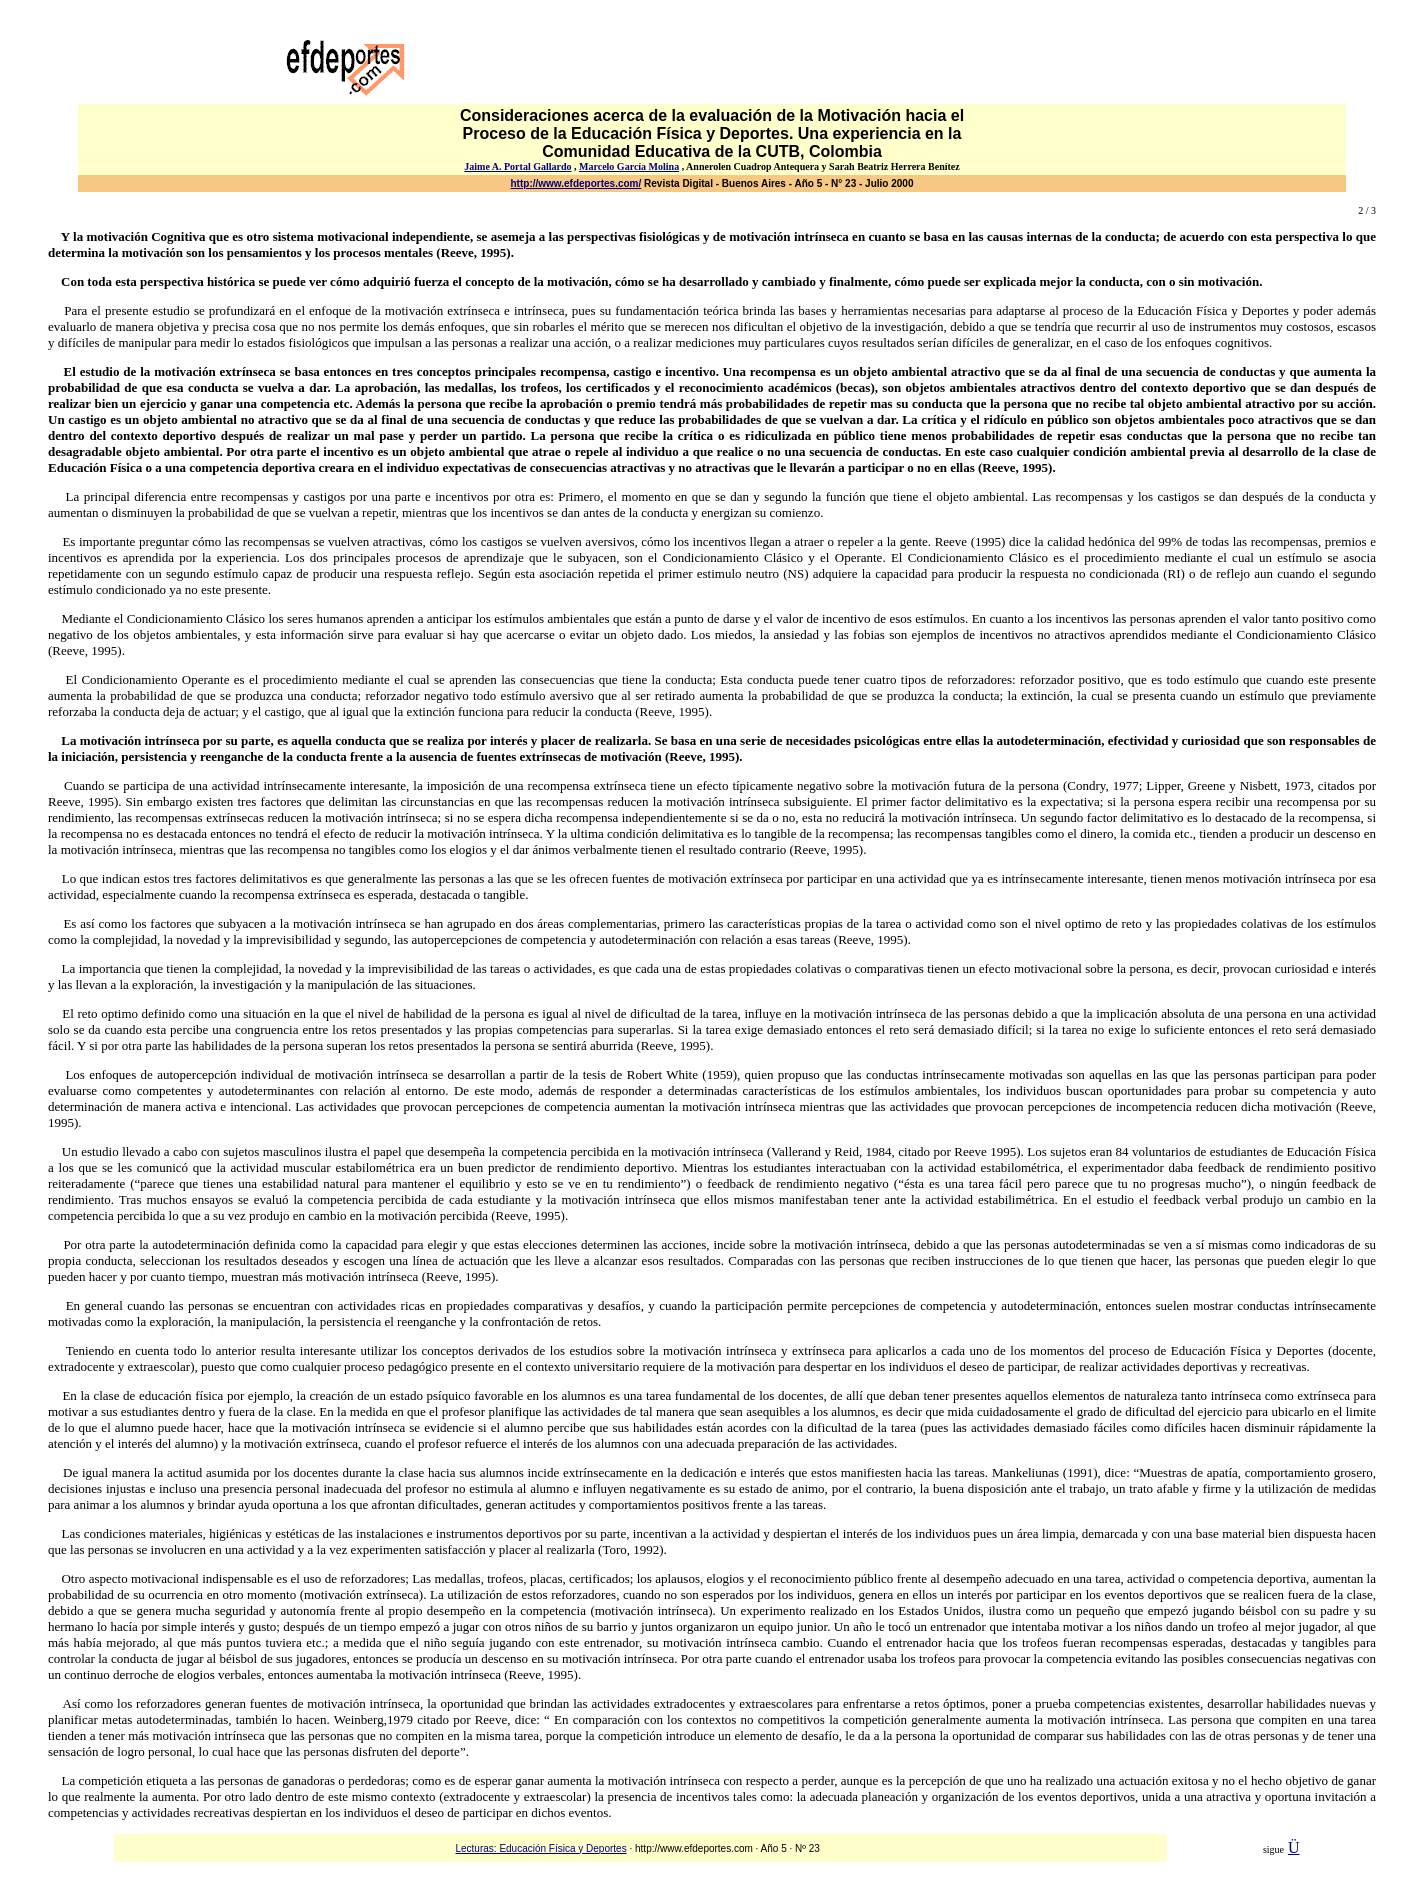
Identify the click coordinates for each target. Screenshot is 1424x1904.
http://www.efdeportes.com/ (576, 183)
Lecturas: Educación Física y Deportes (540, 1848)
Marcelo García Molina (629, 166)
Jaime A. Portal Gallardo (517, 166)
